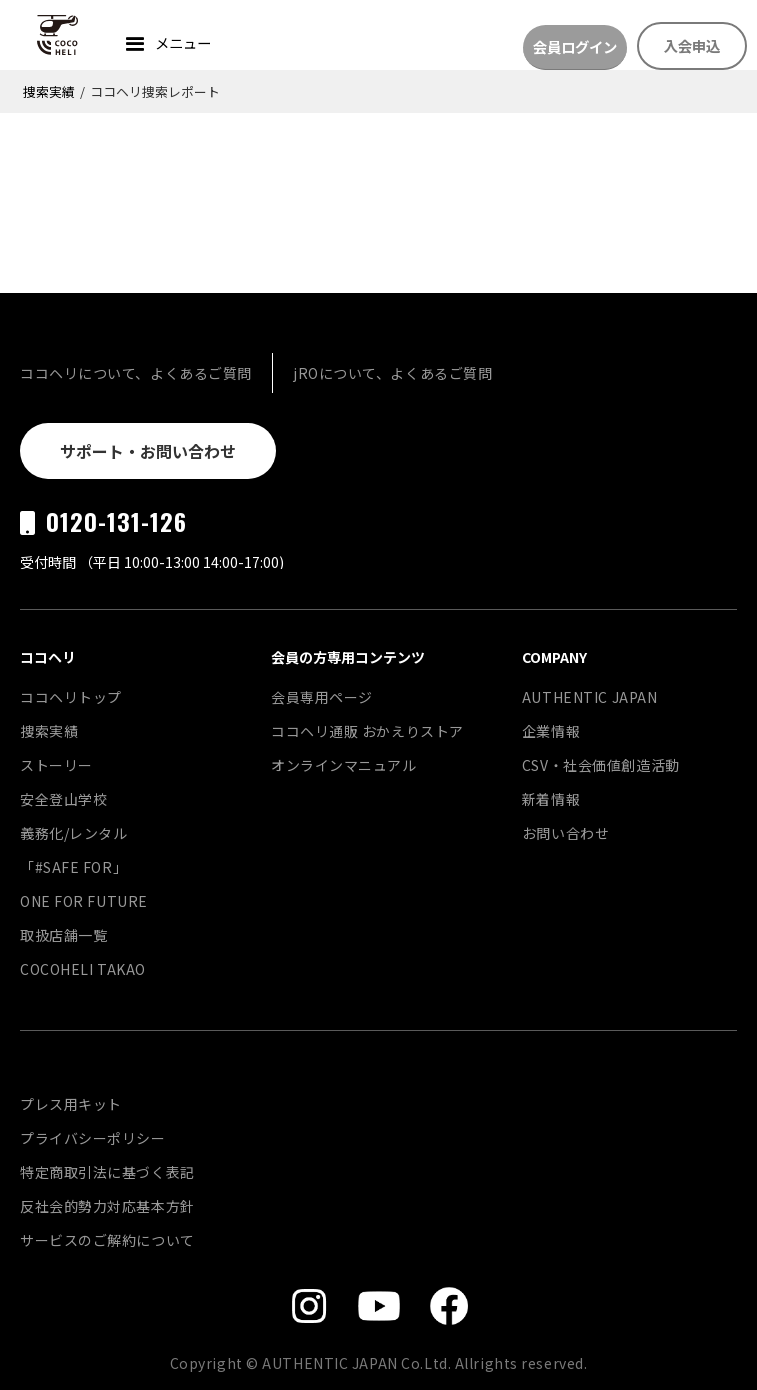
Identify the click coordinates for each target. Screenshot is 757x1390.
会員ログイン (575, 46)
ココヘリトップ (71, 697)
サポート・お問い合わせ (148, 451)
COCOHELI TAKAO (83, 969)
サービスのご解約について (107, 1240)
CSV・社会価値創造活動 (601, 765)
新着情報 (551, 799)
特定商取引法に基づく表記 (107, 1172)
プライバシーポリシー (93, 1138)
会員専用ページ (322, 697)
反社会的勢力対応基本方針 (107, 1206)
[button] (166, 45)
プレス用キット (71, 1104)
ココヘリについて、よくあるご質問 (136, 373)
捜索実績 (49, 91)
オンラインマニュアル (344, 765)
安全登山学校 (63, 799)
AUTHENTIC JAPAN (589, 697)
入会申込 (692, 45)
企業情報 (551, 731)
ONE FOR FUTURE (84, 901)
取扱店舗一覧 (63, 935)
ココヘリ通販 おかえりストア (367, 731)
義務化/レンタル (73, 833)
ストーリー (56, 765)
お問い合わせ (565, 833)
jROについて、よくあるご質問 (392, 373)
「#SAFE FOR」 (73, 867)
